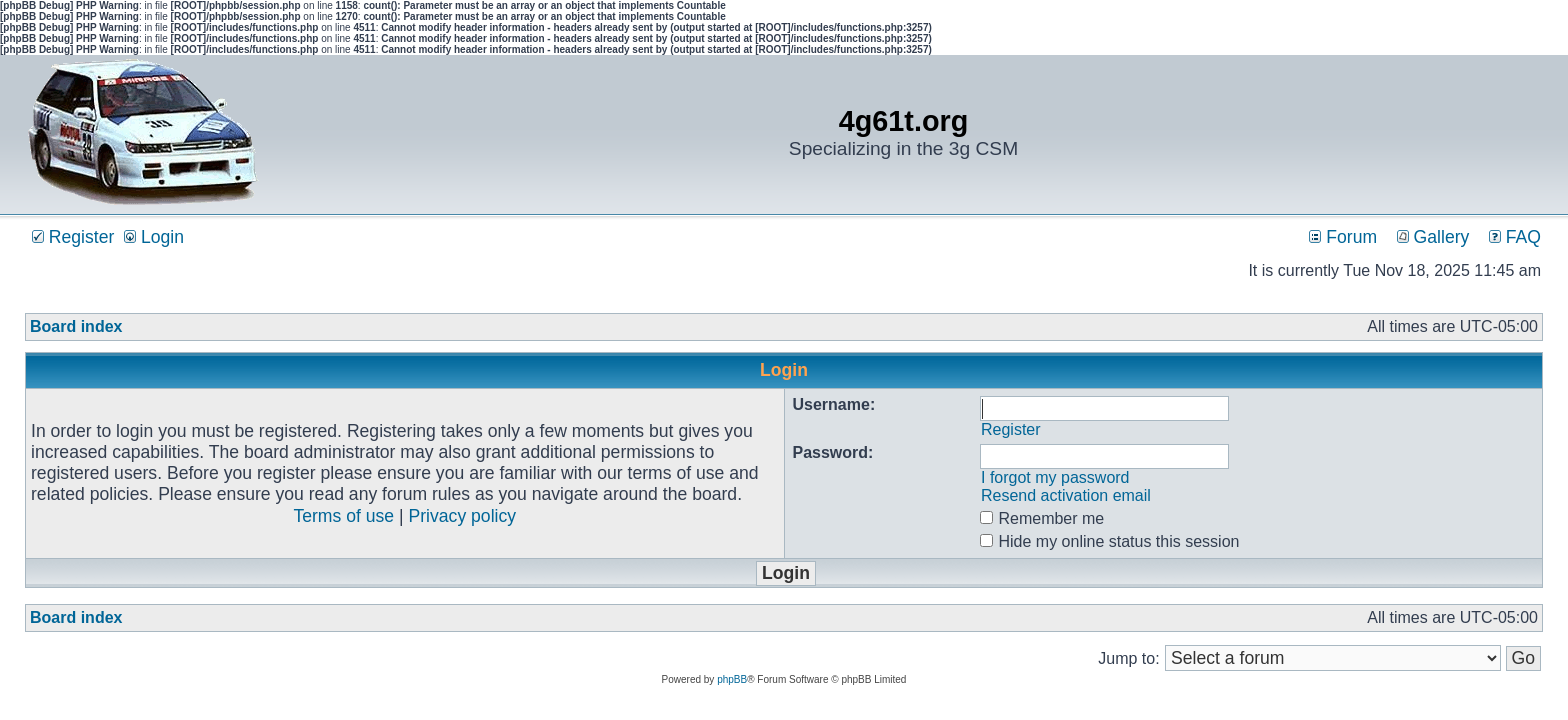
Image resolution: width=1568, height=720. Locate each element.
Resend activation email (1066, 495)
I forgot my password (1055, 477)
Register (73, 237)
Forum (1343, 237)
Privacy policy (463, 516)
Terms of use (343, 516)
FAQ (1515, 237)
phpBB (732, 679)
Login (154, 237)
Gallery (1433, 237)
